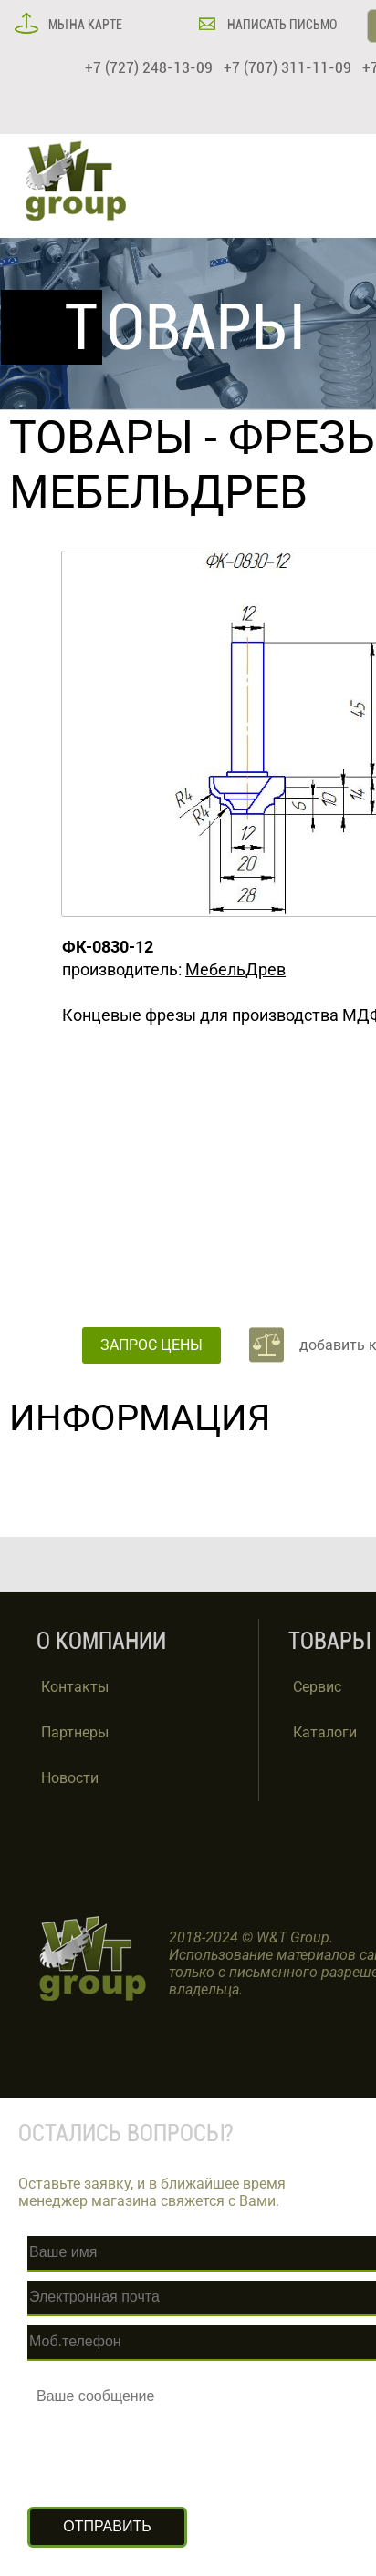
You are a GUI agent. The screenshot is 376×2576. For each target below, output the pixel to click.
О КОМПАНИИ (101, 1641)
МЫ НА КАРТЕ (84, 24)
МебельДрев (235, 969)
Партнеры (75, 1732)
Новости (70, 1778)
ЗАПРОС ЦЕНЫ (151, 1345)
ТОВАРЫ (101, 437)
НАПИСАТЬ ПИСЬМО (281, 24)
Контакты (75, 1686)
